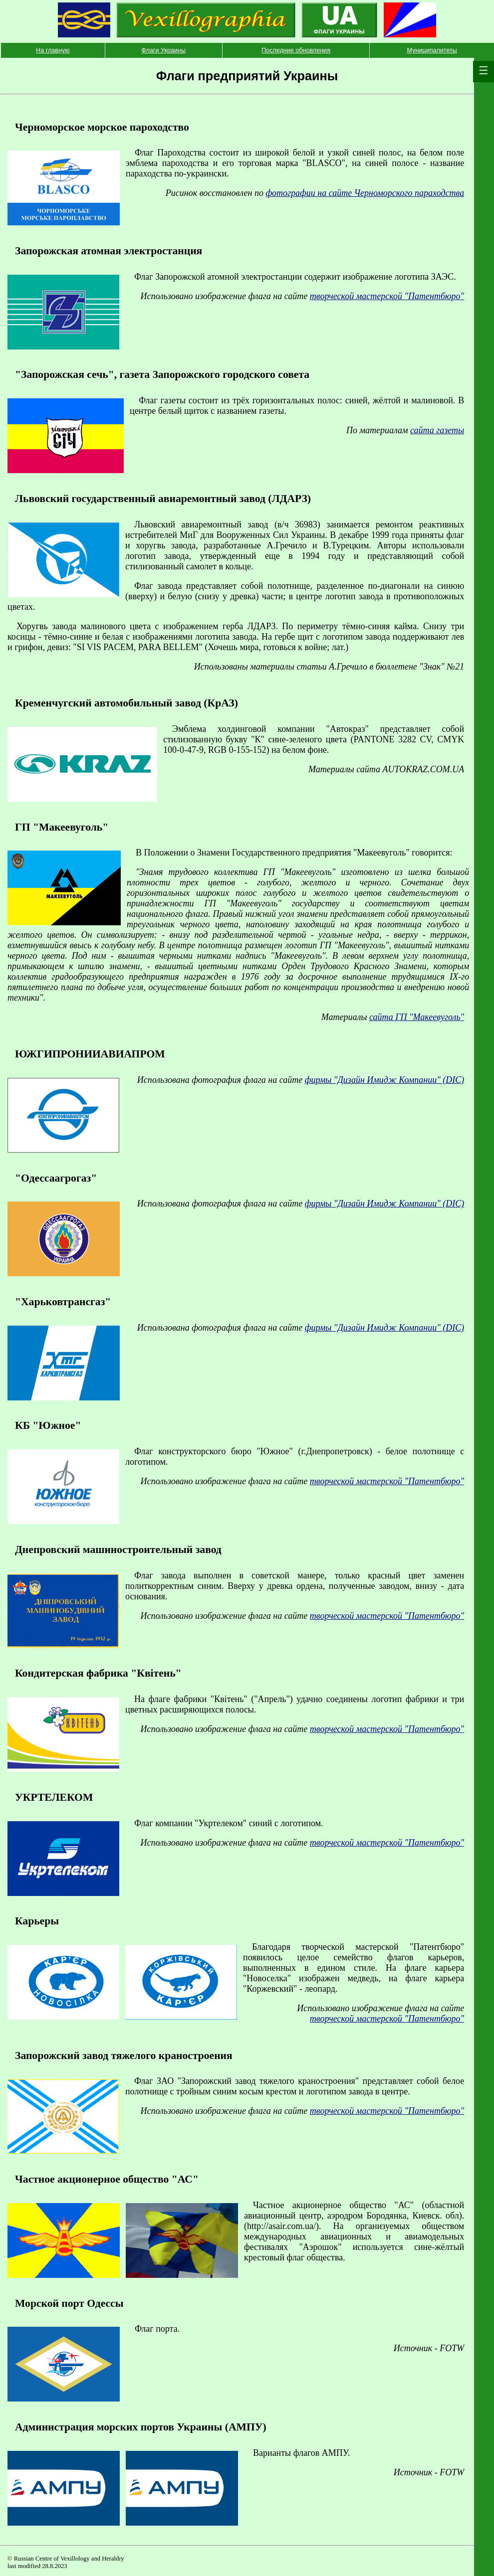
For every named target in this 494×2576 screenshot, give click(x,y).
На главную (53, 50)
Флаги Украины (163, 50)
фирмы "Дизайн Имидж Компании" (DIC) (384, 1080)
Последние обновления (295, 50)
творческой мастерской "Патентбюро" (387, 296)
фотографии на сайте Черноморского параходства (364, 193)
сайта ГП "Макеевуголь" (416, 1017)
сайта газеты (437, 430)
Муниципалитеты (432, 50)
